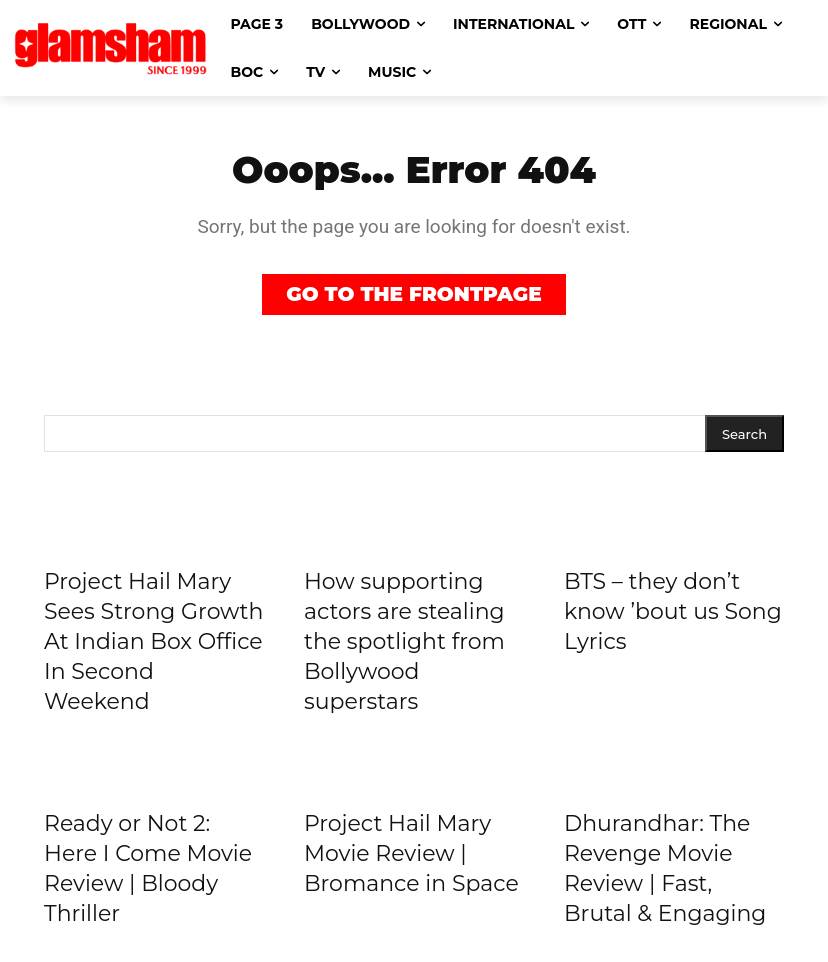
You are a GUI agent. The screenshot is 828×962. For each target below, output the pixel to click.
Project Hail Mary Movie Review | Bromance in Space (411, 851)
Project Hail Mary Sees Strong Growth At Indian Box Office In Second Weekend (153, 639)
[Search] (744, 432)
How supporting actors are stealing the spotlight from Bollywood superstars (404, 639)
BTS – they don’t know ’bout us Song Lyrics (673, 609)
